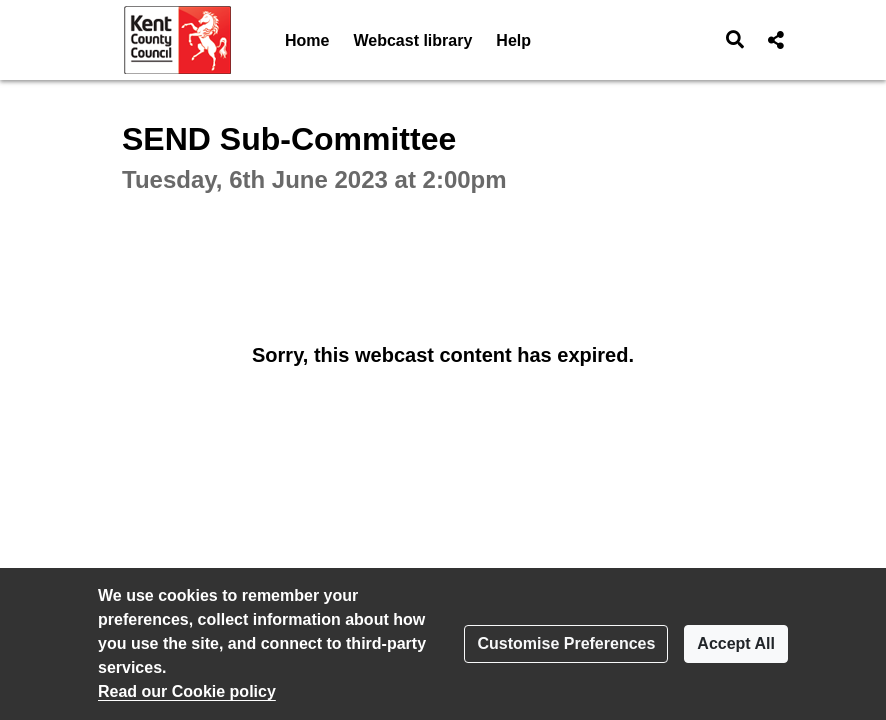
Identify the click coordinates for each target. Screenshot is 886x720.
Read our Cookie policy (187, 691)
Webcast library (412, 40)
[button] (735, 40)
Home (307, 40)
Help (513, 40)
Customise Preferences (566, 643)
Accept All (736, 643)
